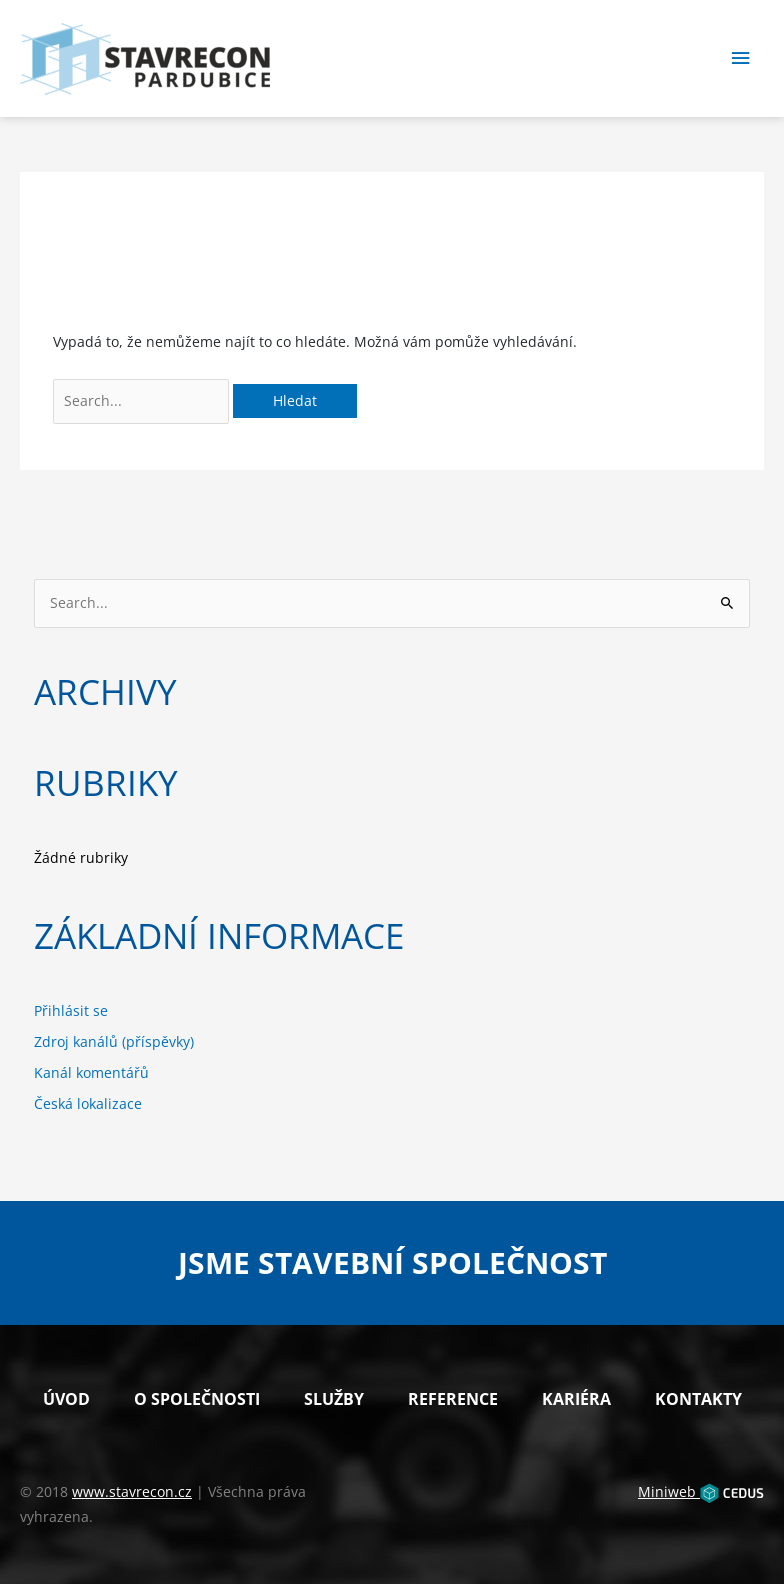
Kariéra (576, 1399)
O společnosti (197, 1399)
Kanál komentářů (91, 1072)
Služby (334, 1399)
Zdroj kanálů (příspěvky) (114, 1041)
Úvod (66, 1399)
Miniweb (701, 1491)
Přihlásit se (71, 1010)
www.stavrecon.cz (132, 1491)
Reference (453, 1399)
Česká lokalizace (88, 1103)
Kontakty (698, 1399)
